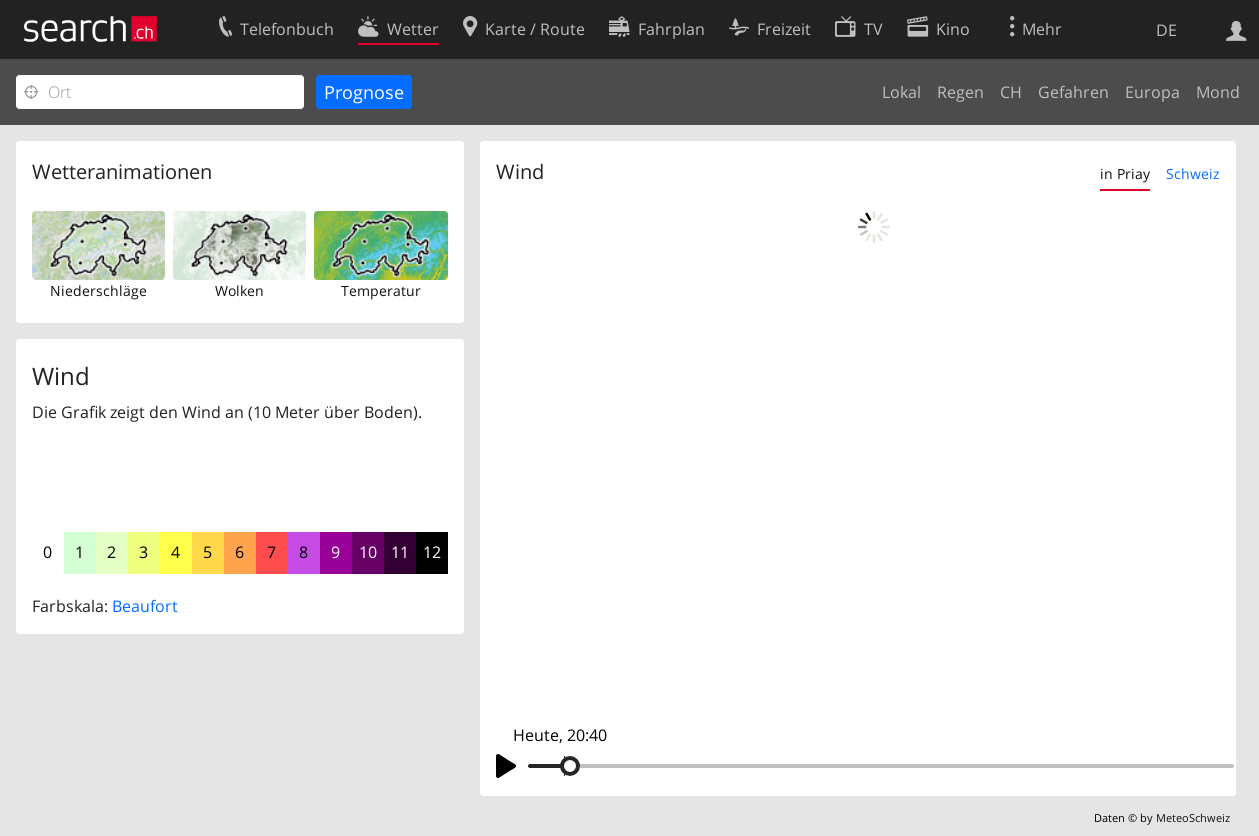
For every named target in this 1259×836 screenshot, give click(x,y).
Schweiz (1193, 173)
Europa (1152, 92)
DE (1166, 30)
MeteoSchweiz (1193, 817)
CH (1011, 92)
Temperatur (381, 290)
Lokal (901, 92)
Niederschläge (98, 290)
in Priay (1125, 173)
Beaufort (145, 606)
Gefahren (1073, 92)
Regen (960, 92)
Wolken (239, 290)
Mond (1218, 92)
